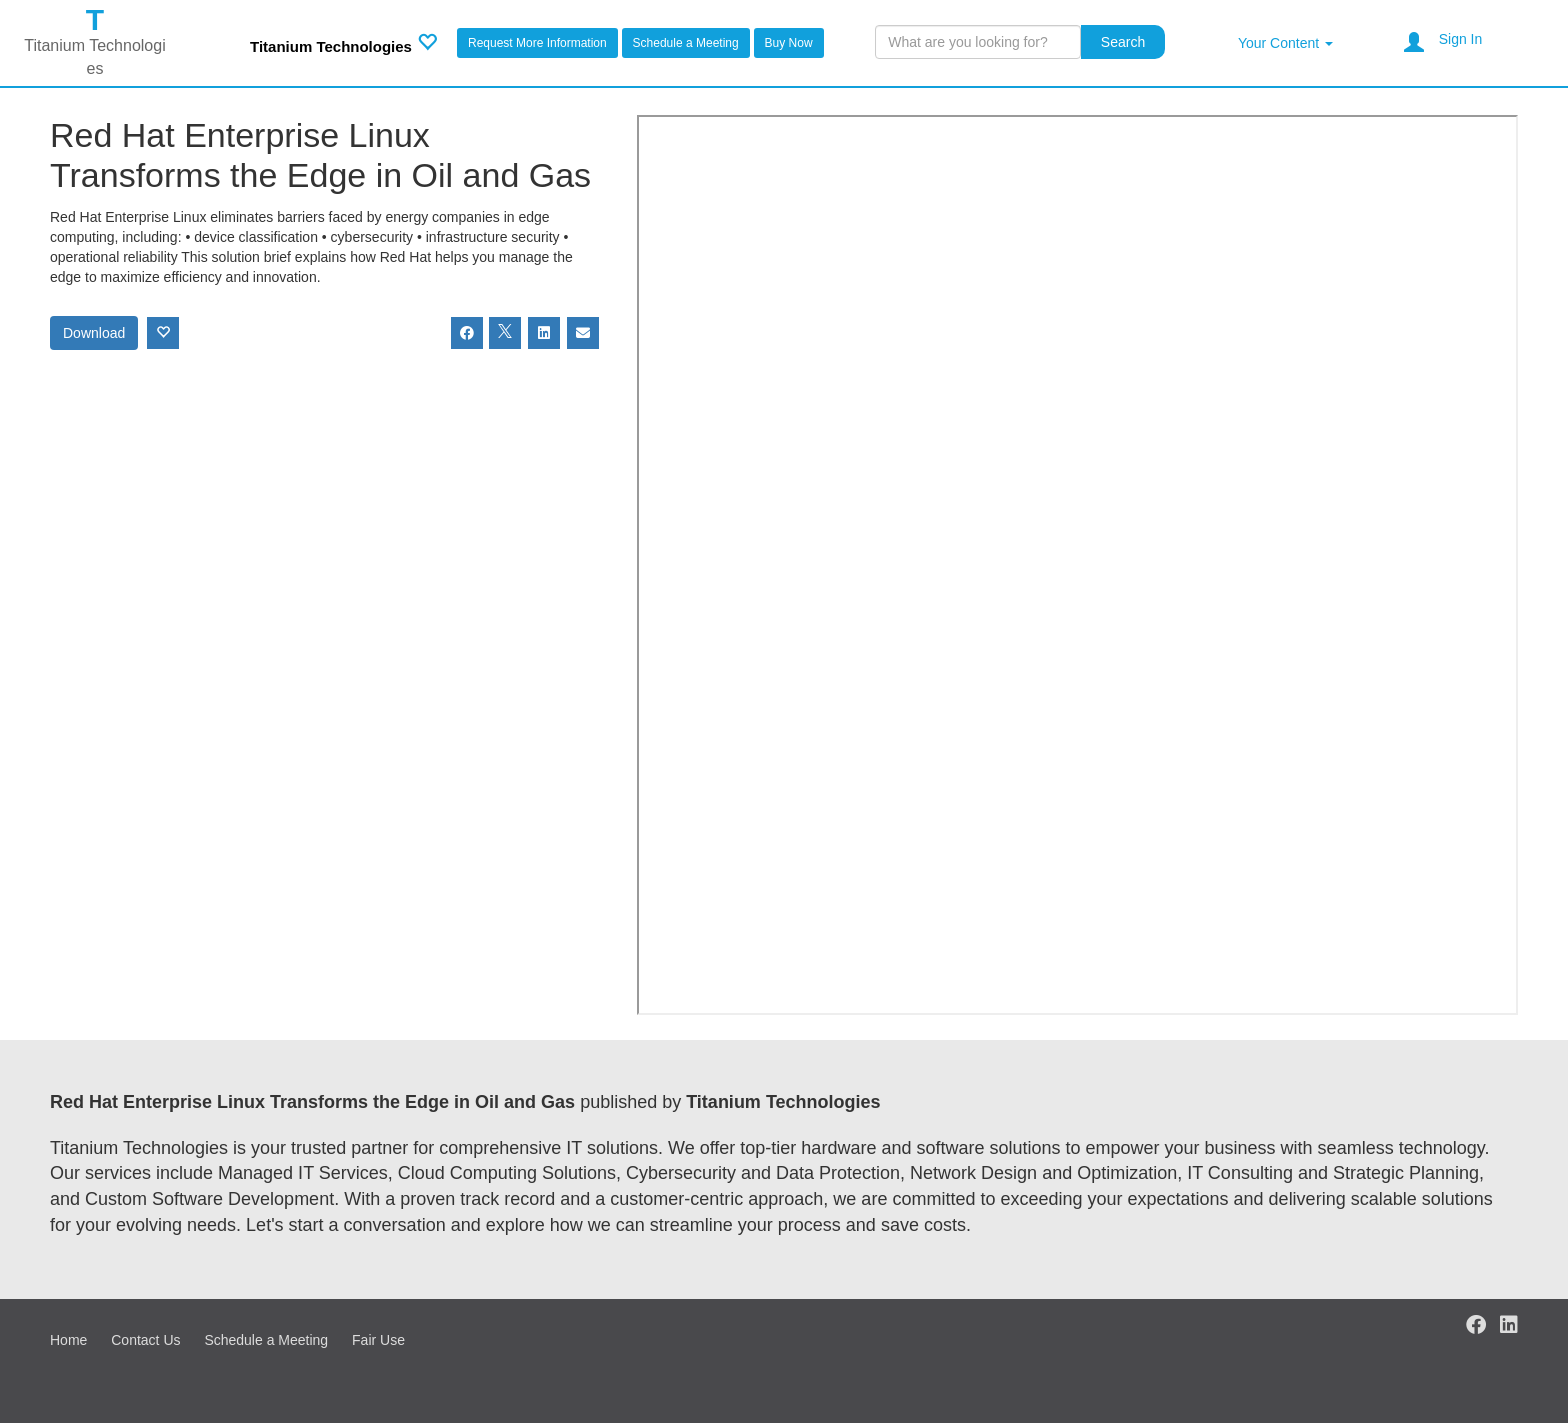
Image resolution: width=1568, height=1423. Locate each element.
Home (68, 1340)
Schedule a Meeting (686, 43)
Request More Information (537, 43)
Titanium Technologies (331, 46)
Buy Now (789, 43)
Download (94, 333)
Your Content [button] (1285, 43)
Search (1123, 42)
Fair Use (378, 1340)
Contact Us (145, 1340)
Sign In (1461, 39)
